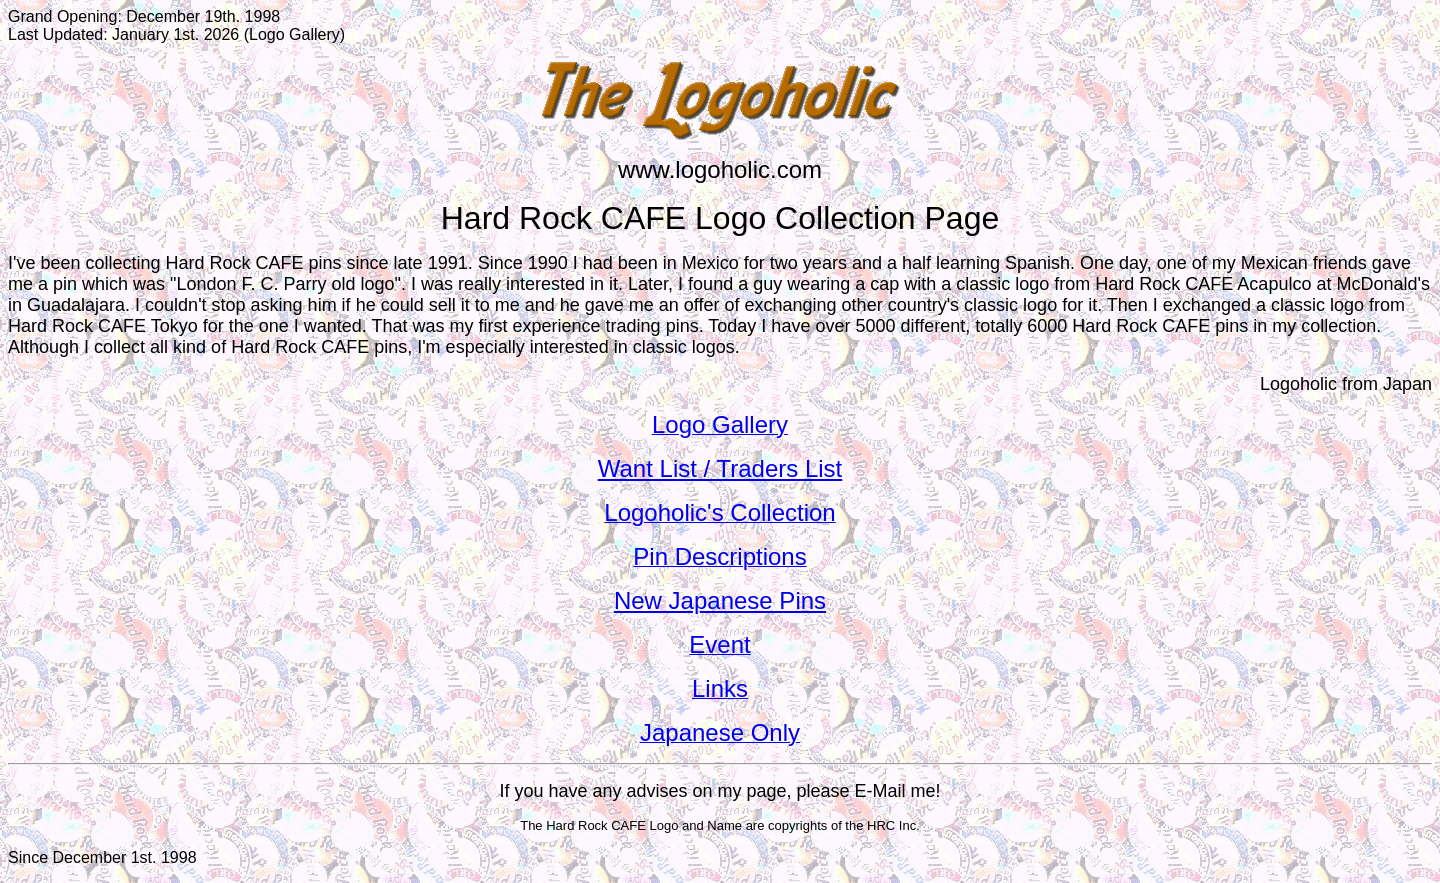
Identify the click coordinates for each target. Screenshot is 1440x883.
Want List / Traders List (720, 468)
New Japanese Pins (720, 600)
